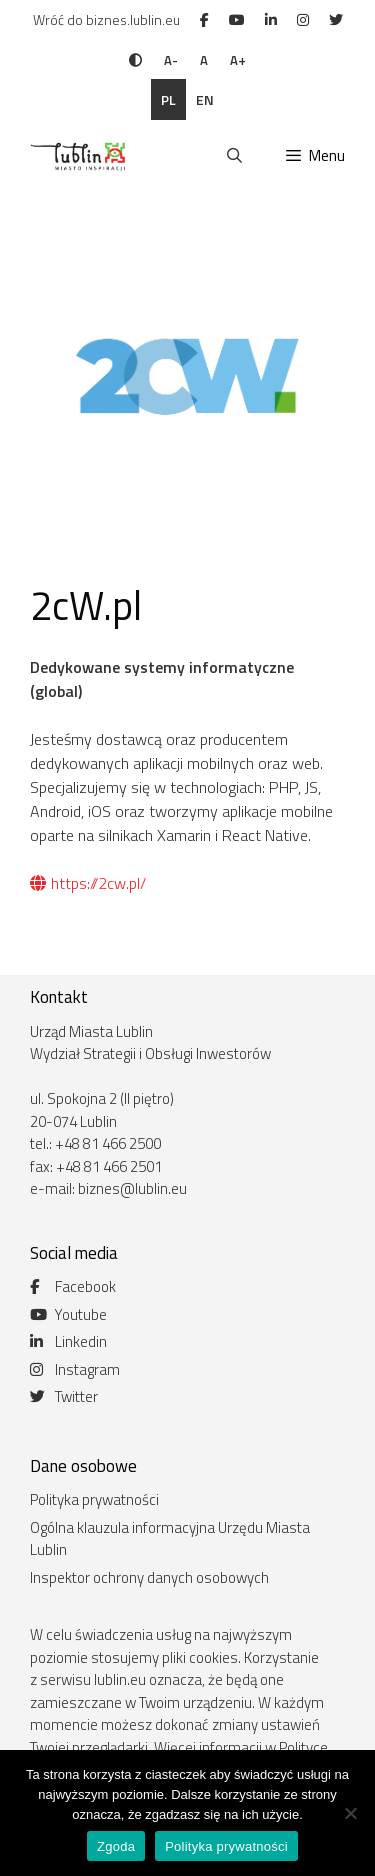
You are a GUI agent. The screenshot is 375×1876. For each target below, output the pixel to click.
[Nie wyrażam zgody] (350, 1813)
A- (171, 60)
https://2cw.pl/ (88, 883)
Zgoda (116, 1846)
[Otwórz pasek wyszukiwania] (233, 156)
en (205, 99)
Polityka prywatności (94, 1499)
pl (168, 99)
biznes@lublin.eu (132, 1188)
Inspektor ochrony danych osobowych (149, 1577)
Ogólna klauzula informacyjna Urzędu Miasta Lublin (170, 1539)
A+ (238, 60)
